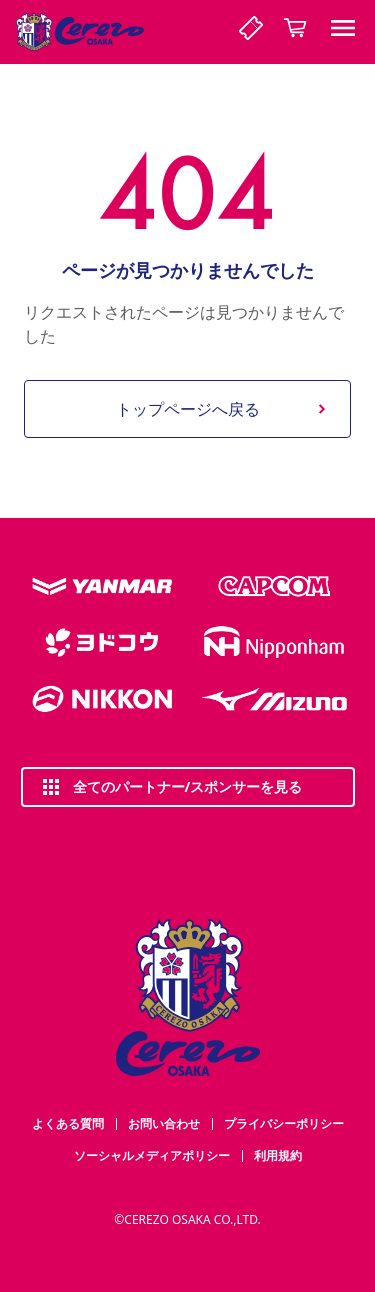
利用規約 (278, 1155)
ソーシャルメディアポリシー (152, 1155)
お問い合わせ (164, 1123)
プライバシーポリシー (284, 1123)
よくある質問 (68, 1123)
